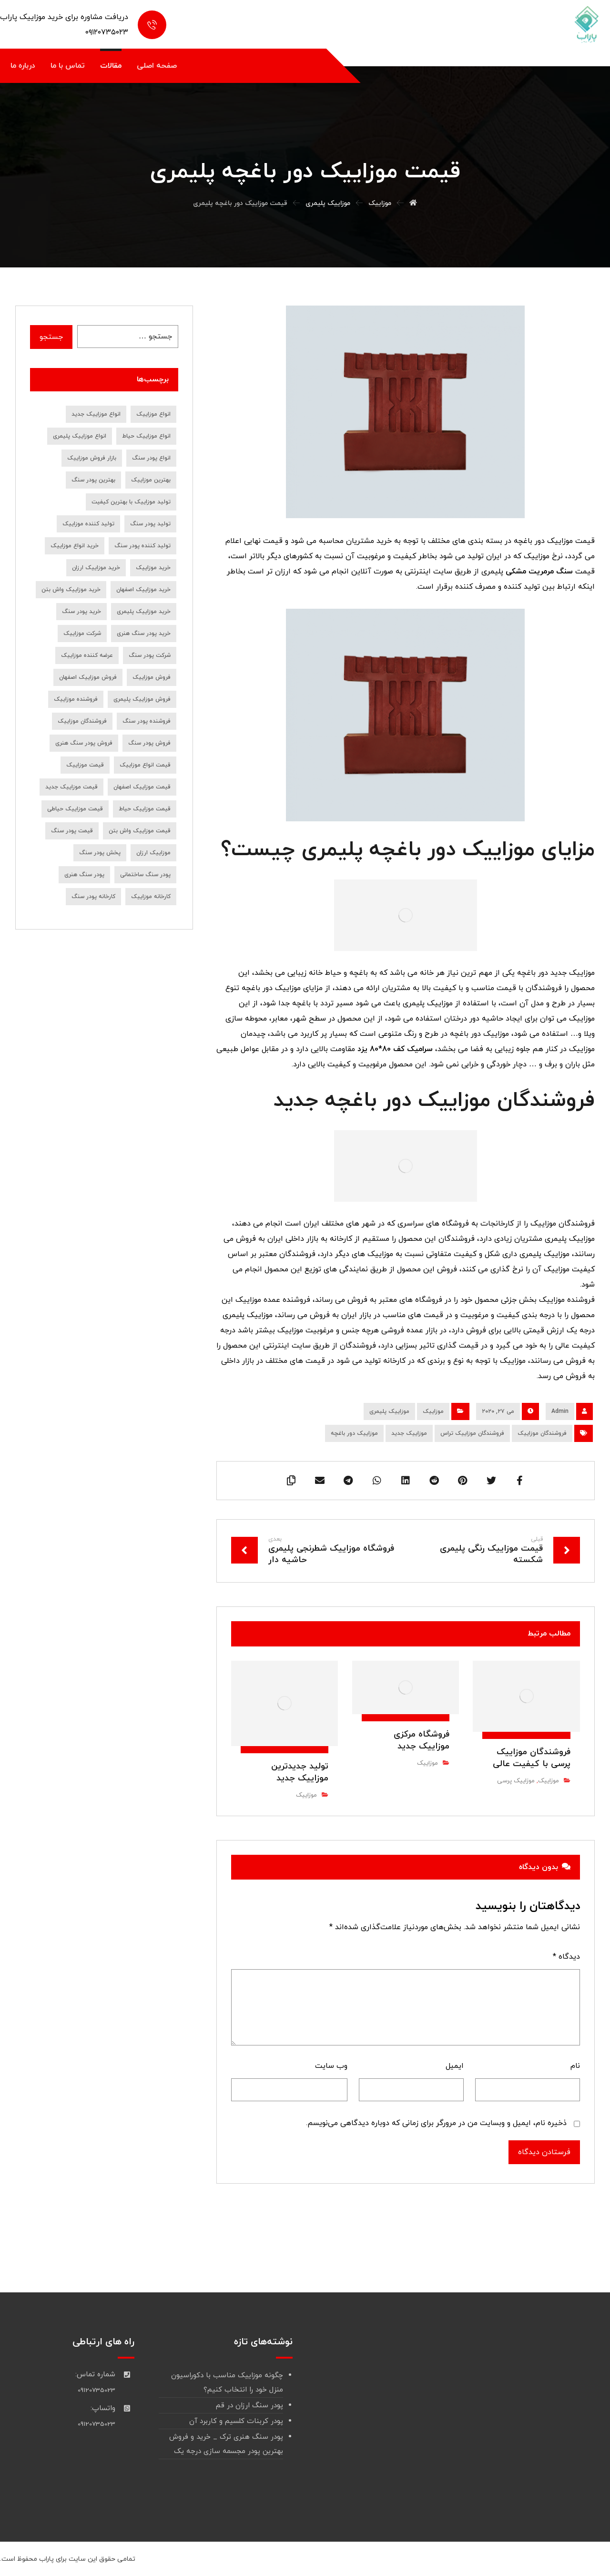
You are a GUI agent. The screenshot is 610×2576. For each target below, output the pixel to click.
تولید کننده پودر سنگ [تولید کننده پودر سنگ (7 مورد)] (142, 546)
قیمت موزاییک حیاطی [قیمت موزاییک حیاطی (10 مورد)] (75, 809)
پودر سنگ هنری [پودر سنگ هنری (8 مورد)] (84, 875)
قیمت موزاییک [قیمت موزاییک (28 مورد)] (85, 765)
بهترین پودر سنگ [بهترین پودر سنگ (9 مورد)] (93, 480)
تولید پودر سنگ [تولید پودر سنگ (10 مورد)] (150, 524)
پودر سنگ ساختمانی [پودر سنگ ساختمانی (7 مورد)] (145, 875)
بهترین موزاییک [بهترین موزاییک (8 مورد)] (151, 480)
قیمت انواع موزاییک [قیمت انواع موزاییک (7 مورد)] (145, 765)
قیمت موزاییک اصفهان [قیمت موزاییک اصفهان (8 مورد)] (142, 787)
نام (575, 2066)
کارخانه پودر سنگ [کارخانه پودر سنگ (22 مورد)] (93, 896)
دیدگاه (566, 1957)
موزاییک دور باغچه (354, 1433)
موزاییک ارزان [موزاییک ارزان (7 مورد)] (153, 853)
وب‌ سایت (331, 2066)
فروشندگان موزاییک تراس (472, 1433)
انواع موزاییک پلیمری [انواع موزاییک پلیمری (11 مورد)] (79, 436)
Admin (560, 1411)
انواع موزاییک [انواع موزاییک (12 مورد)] (153, 414)
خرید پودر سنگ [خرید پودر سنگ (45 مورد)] (81, 611)
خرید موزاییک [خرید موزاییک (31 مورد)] (153, 568)
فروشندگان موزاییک (542, 1433)
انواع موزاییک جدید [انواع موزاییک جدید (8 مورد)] (96, 414)
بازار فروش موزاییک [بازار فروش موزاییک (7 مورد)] (91, 458)
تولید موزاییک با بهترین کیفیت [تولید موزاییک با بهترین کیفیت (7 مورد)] (131, 502)
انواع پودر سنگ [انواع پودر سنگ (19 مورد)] (151, 458)
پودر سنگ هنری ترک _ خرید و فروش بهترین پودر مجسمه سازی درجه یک (226, 2444)
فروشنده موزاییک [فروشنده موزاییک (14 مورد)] (76, 699)
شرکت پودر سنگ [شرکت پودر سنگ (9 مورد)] (150, 655)
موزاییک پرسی (516, 1781)
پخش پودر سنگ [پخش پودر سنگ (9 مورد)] (100, 853)
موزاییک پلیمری (389, 1411)
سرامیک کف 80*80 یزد (395, 1049)
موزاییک (433, 1411)
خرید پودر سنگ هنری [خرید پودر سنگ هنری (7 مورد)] (144, 633)
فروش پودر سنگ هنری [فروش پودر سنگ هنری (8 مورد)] (83, 743)
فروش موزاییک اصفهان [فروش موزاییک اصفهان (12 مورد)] (88, 677)
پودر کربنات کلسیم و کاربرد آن (236, 2421)
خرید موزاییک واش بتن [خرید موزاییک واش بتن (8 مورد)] (71, 589)
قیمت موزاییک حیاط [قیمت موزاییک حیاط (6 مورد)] (145, 809)
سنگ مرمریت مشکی (539, 571)
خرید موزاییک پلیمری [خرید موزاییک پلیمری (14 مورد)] (144, 611)
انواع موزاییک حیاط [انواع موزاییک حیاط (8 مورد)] (146, 436)
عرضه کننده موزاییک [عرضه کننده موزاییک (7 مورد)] (87, 655)
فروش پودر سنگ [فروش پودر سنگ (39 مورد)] (149, 743)
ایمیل (455, 2066)
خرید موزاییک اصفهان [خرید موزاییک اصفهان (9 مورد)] (143, 589)
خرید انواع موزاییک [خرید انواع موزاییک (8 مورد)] (75, 546)
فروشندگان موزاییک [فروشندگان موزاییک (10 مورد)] (82, 721)
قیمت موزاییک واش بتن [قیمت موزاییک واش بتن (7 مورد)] (140, 831)
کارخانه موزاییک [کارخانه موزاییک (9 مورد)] (151, 896)
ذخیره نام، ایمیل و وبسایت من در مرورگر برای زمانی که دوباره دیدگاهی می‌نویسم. (436, 2123)
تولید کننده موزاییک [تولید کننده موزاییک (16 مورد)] (88, 524)
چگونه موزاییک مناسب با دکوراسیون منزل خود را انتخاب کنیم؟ (227, 2383)
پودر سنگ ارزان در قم (249, 2406)
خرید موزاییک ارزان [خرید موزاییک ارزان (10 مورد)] (96, 568)
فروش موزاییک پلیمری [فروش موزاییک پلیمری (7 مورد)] (142, 699)
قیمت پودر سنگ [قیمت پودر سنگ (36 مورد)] (72, 831)
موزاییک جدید (409, 1433)
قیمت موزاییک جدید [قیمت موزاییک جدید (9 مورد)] (71, 787)
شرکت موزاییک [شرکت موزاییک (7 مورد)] (82, 633)
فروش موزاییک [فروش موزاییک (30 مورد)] (151, 677)
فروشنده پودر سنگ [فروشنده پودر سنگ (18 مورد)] (146, 721)
